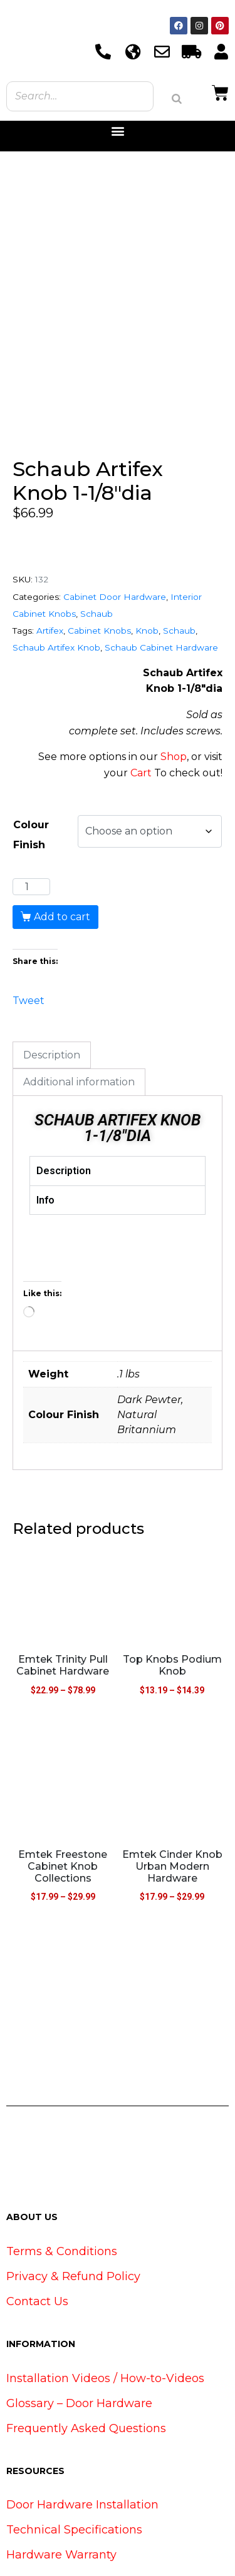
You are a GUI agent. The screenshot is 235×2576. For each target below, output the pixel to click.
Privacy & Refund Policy (73, 2211)
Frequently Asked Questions (86, 2363)
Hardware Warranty (61, 2489)
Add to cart (62, 852)
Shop (173, 691)
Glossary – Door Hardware (79, 2338)
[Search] (176, 99)
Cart (141, 707)
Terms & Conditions (61, 2186)
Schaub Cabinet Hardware (161, 582)
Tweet (28, 933)
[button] (117, 131)
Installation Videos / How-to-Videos (105, 2313)
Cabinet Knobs (99, 565)
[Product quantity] (31, 821)
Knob (147, 565)
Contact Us (37, 2236)
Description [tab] (51, 989)
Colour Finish (31, 770)
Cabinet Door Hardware (114, 531)
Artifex (49, 565)
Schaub (96, 548)
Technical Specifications (74, 2464)
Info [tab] (45, 1134)
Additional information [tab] (79, 1017)
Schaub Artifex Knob (56, 582)
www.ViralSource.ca (188, 2541)
